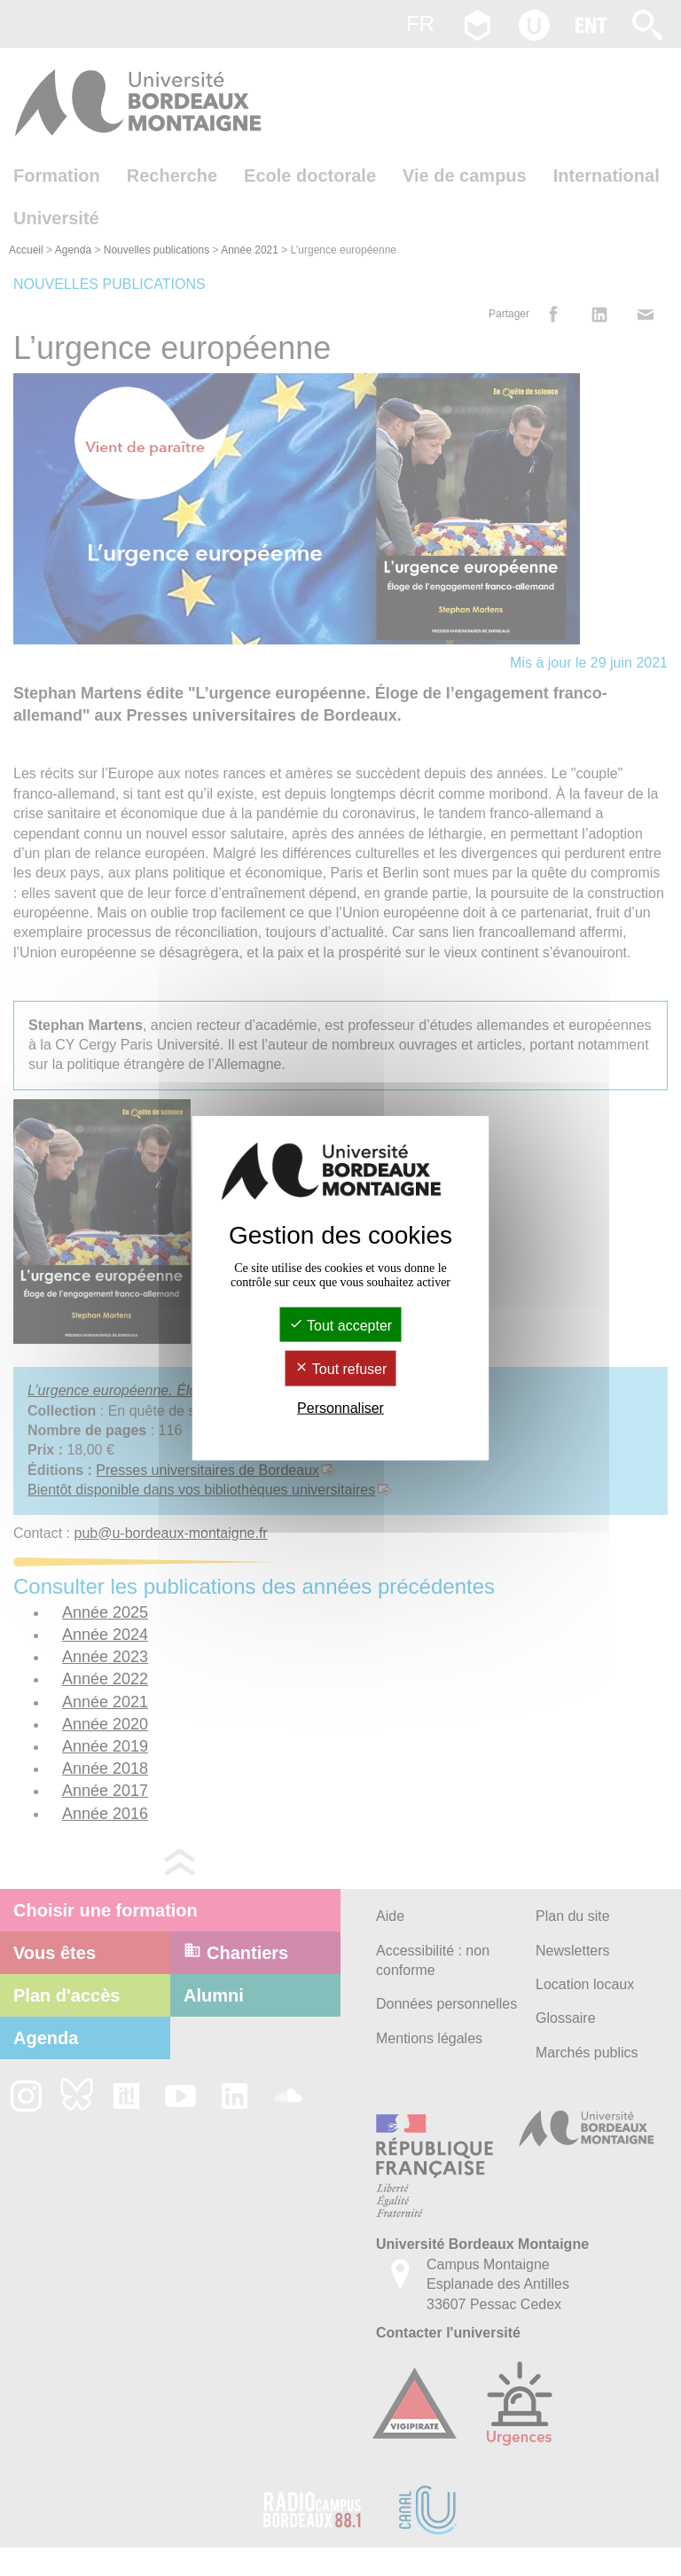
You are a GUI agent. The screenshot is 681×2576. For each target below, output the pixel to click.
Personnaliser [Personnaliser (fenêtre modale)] (340, 1407)
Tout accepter (340, 1325)
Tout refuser (340, 1369)
